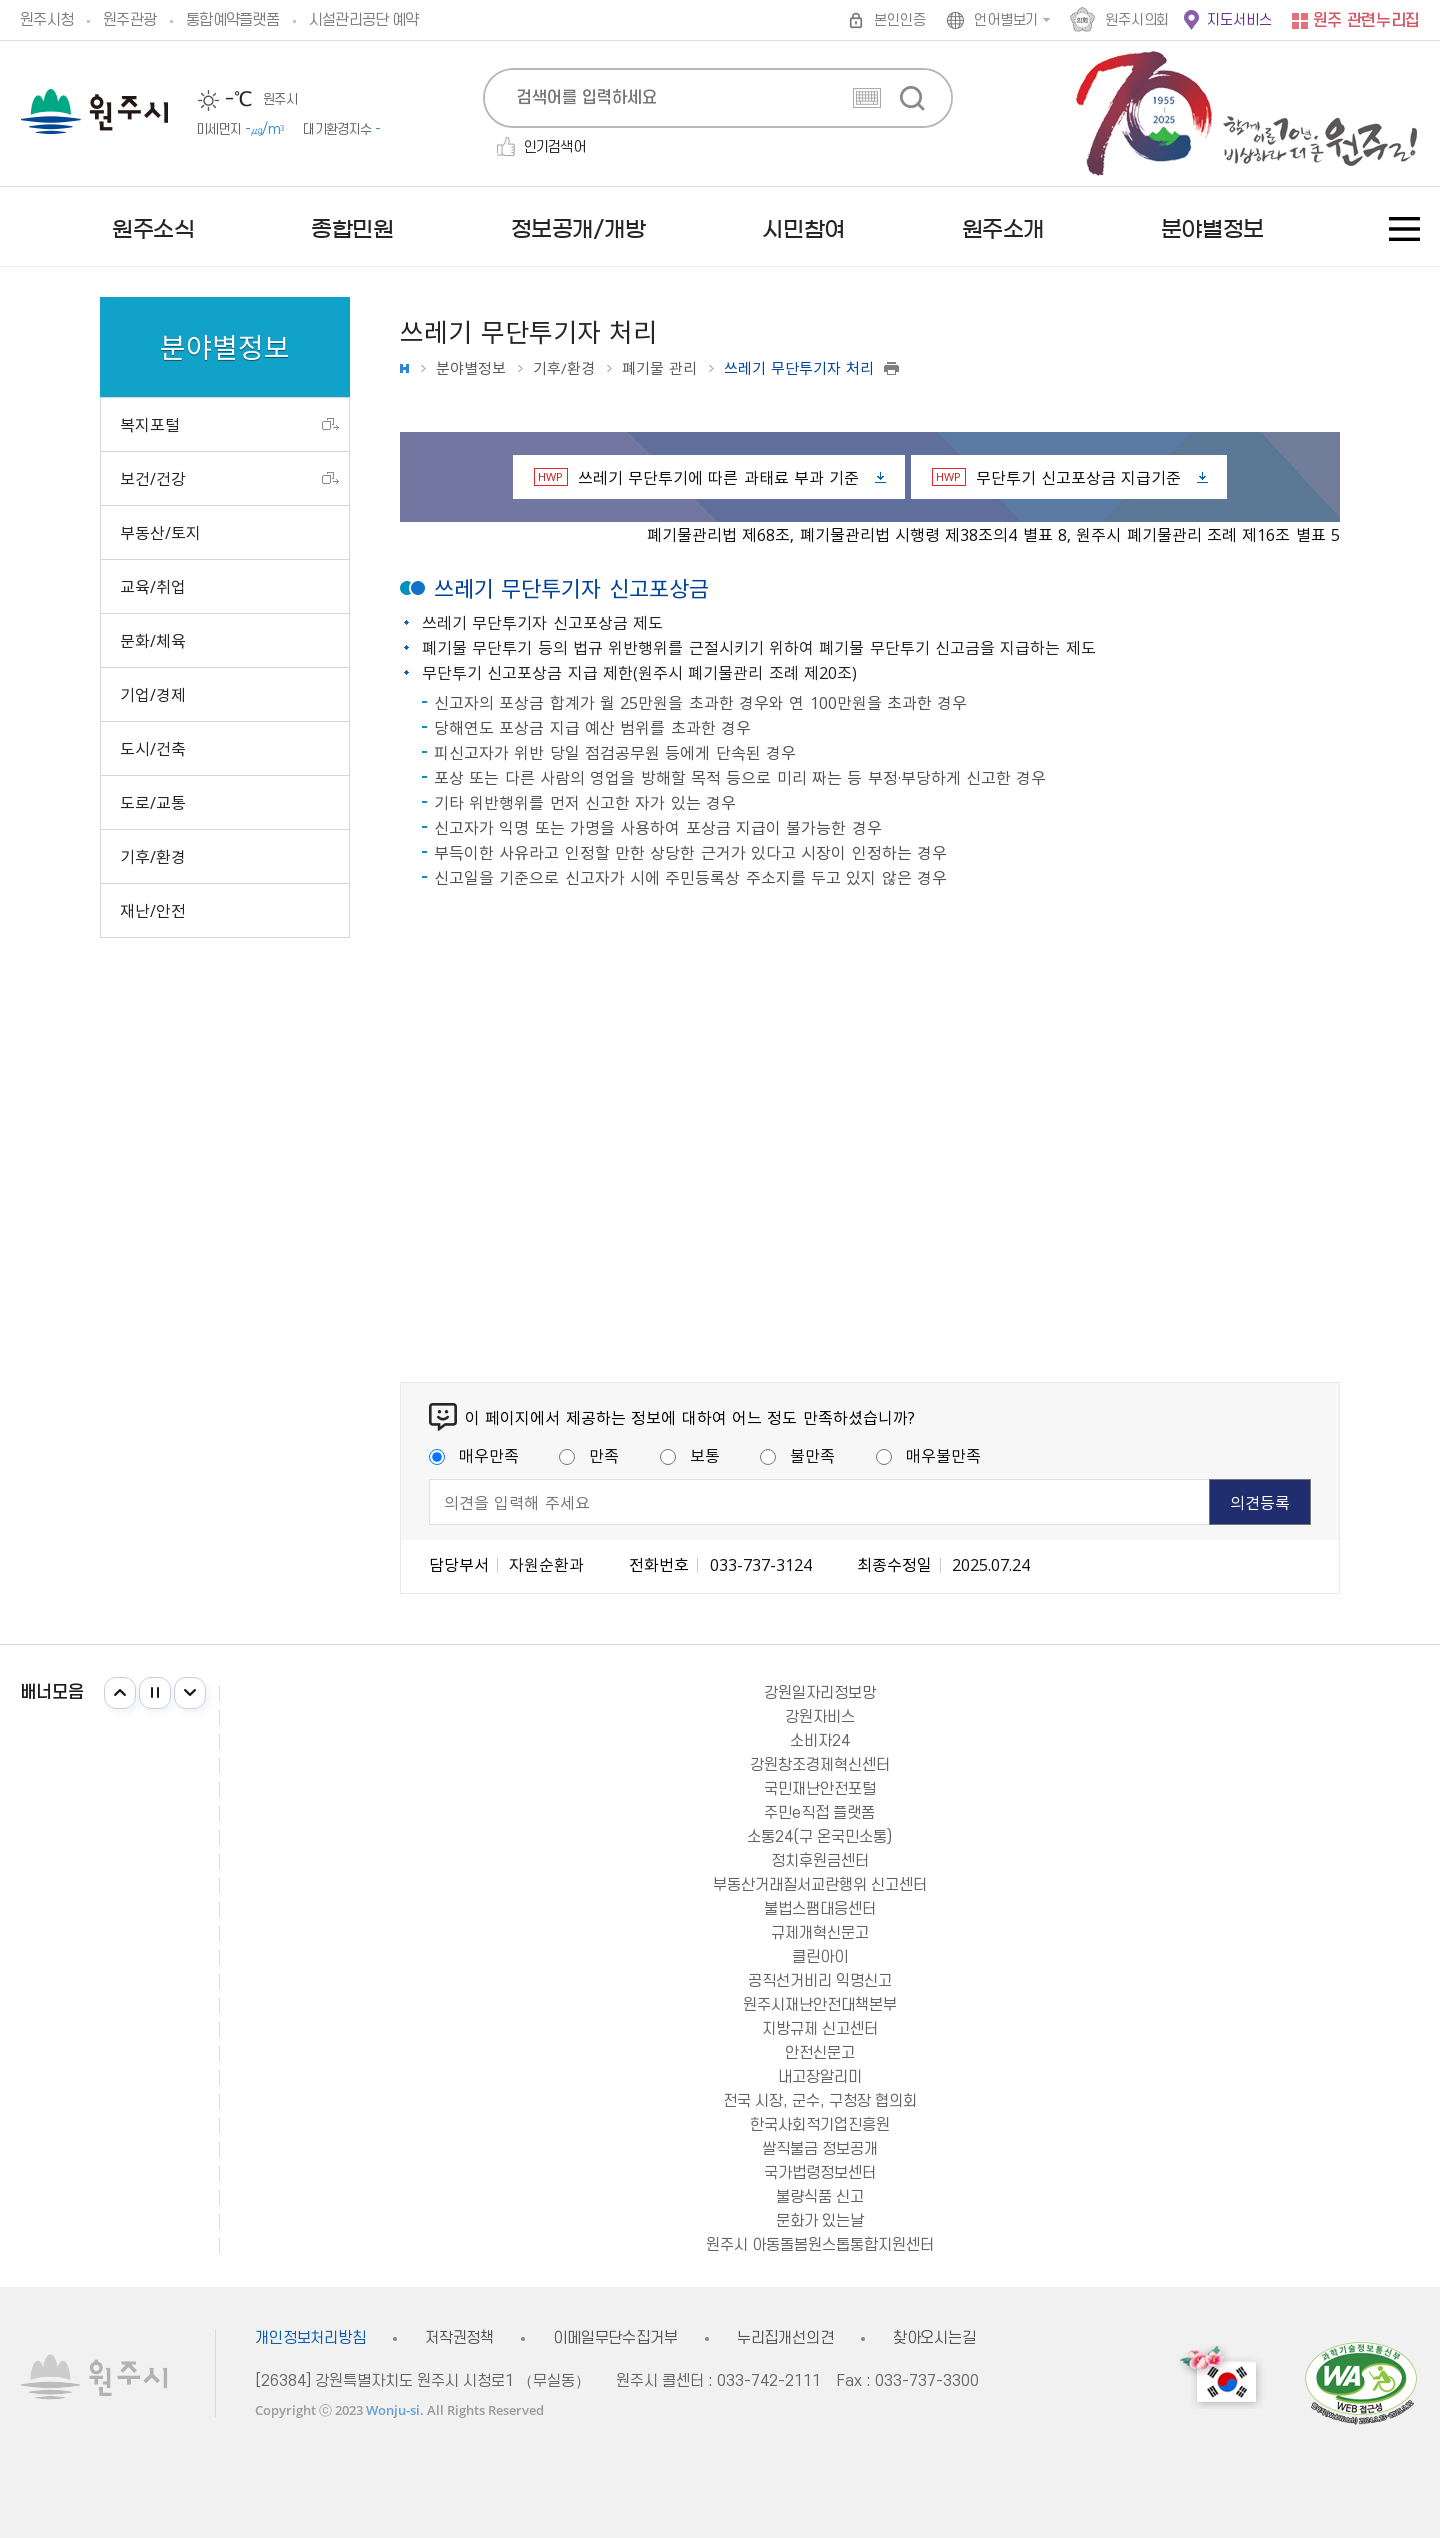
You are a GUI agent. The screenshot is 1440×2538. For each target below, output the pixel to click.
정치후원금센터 (820, 1861)
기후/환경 (564, 368)
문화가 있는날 (820, 2221)
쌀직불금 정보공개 (820, 2149)
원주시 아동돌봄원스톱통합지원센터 (820, 2245)
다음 (190, 1693)
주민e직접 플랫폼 (819, 1813)
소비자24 (820, 1741)
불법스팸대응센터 (820, 1909)
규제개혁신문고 (820, 1933)
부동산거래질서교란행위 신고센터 (820, 1885)
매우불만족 (928, 1455)
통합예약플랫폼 (232, 20)
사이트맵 (1404, 229)
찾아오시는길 (934, 2338)
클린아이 (820, 1957)
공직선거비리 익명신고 (820, 1981)
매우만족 (474, 1455)
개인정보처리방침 (310, 2338)
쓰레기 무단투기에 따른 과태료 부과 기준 (697, 477)
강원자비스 (820, 1717)
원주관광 (129, 20)
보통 (690, 1455)
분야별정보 (471, 368)
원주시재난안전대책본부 (820, 2005)
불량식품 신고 (820, 2197)
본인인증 (899, 20)
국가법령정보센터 (820, 2173)
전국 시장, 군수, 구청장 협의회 (820, 2101)
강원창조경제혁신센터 (820, 1765)
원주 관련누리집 (1366, 21)
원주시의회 (1137, 20)
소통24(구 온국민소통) (819, 1837)
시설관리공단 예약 (363, 20)
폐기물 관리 (659, 368)
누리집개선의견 (785, 2338)
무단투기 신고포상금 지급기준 (1057, 477)
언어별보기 (1006, 20)
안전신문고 (820, 2053)
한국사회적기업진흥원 (820, 2125)
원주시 (94, 111)
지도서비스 (1239, 20)
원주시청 (46, 20)
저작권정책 (459, 2338)
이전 (120, 1693)
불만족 (797, 1455)
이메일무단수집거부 (615, 2338)
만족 (589, 1455)
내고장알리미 (820, 2077)
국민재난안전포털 (820, 1789)
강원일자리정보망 (820, 1693)
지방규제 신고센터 (820, 2029)
